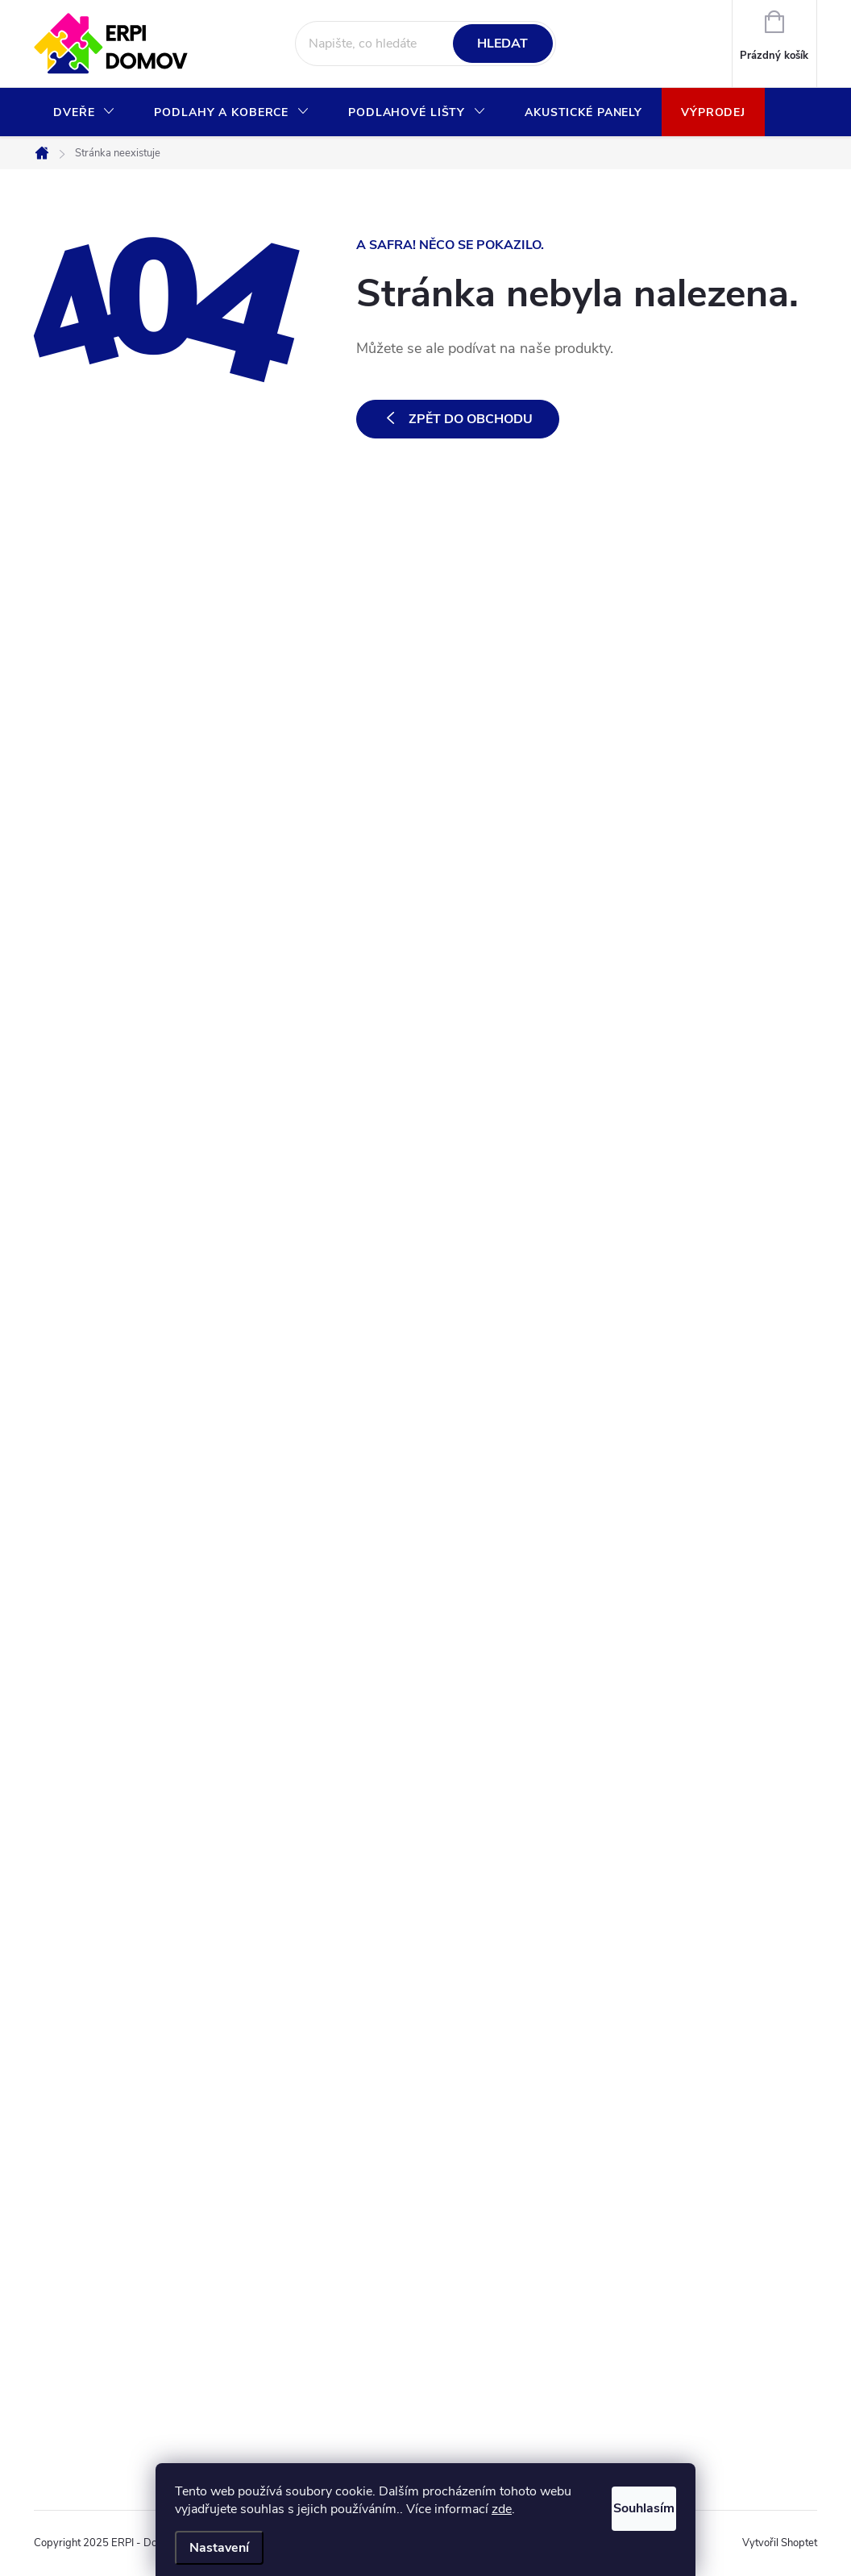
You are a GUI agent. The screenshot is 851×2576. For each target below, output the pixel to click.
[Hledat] (425, 43)
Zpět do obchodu (471, 419)
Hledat (502, 43)
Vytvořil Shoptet (779, 2543)
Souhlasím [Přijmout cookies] (625, 2504)
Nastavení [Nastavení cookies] (219, 2548)
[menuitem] (84, 113)
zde (536, 2509)
